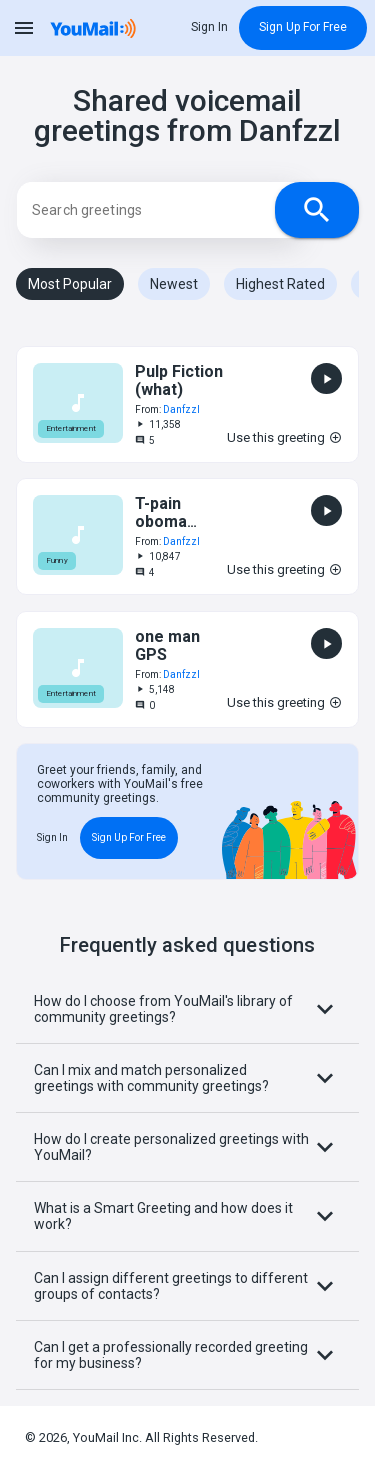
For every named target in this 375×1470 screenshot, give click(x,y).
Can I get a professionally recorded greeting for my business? (187, 1355)
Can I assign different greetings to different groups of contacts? (187, 1286)
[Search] (165, 210)
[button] (187, 404)
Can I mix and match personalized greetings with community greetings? (187, 1078)
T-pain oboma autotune (169, 522)
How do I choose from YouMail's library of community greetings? (187, 1009)
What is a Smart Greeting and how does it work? (187, 1216)
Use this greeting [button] (284, 438)
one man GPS (167, 645)
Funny (57, 561)
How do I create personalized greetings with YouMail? (187, 1147)
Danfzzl (181, 409)
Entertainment (71, 428)
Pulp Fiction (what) (179, 380)
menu (24, 28)
